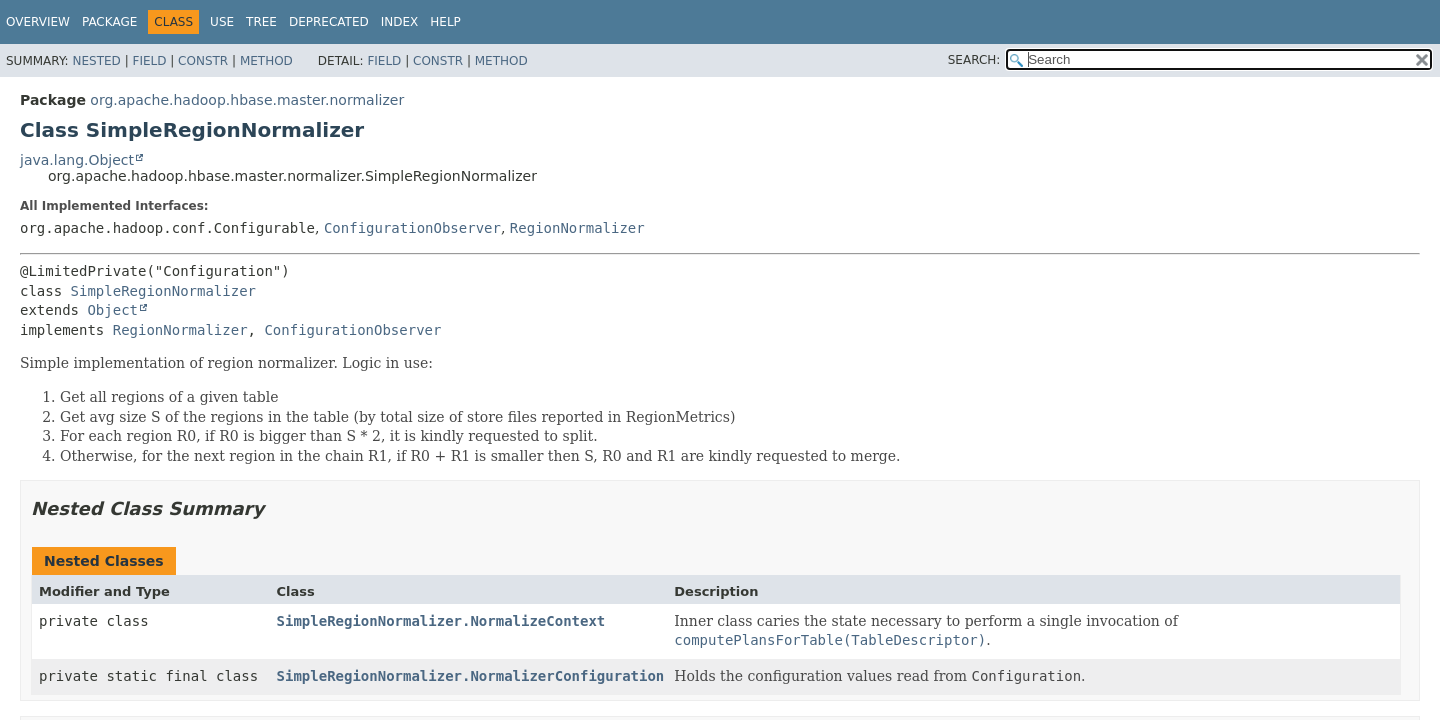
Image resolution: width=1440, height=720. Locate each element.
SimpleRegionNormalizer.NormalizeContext (441, 621)
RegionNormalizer (577, 228)
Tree (261, 22)
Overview (38, 22)
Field (149, 61)
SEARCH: (974, 60)
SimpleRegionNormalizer (163, 291)
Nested (96, 61)
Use (222, 22)
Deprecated (329, 22)
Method (266, 61)
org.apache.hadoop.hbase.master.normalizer (247, 100)
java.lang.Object (77, 160)
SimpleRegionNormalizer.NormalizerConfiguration (471, 676)
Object (112, 310)
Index (400, 22)
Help (445, 22)
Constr (203, 61)
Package (109, 22)
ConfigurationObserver (412, 228)
